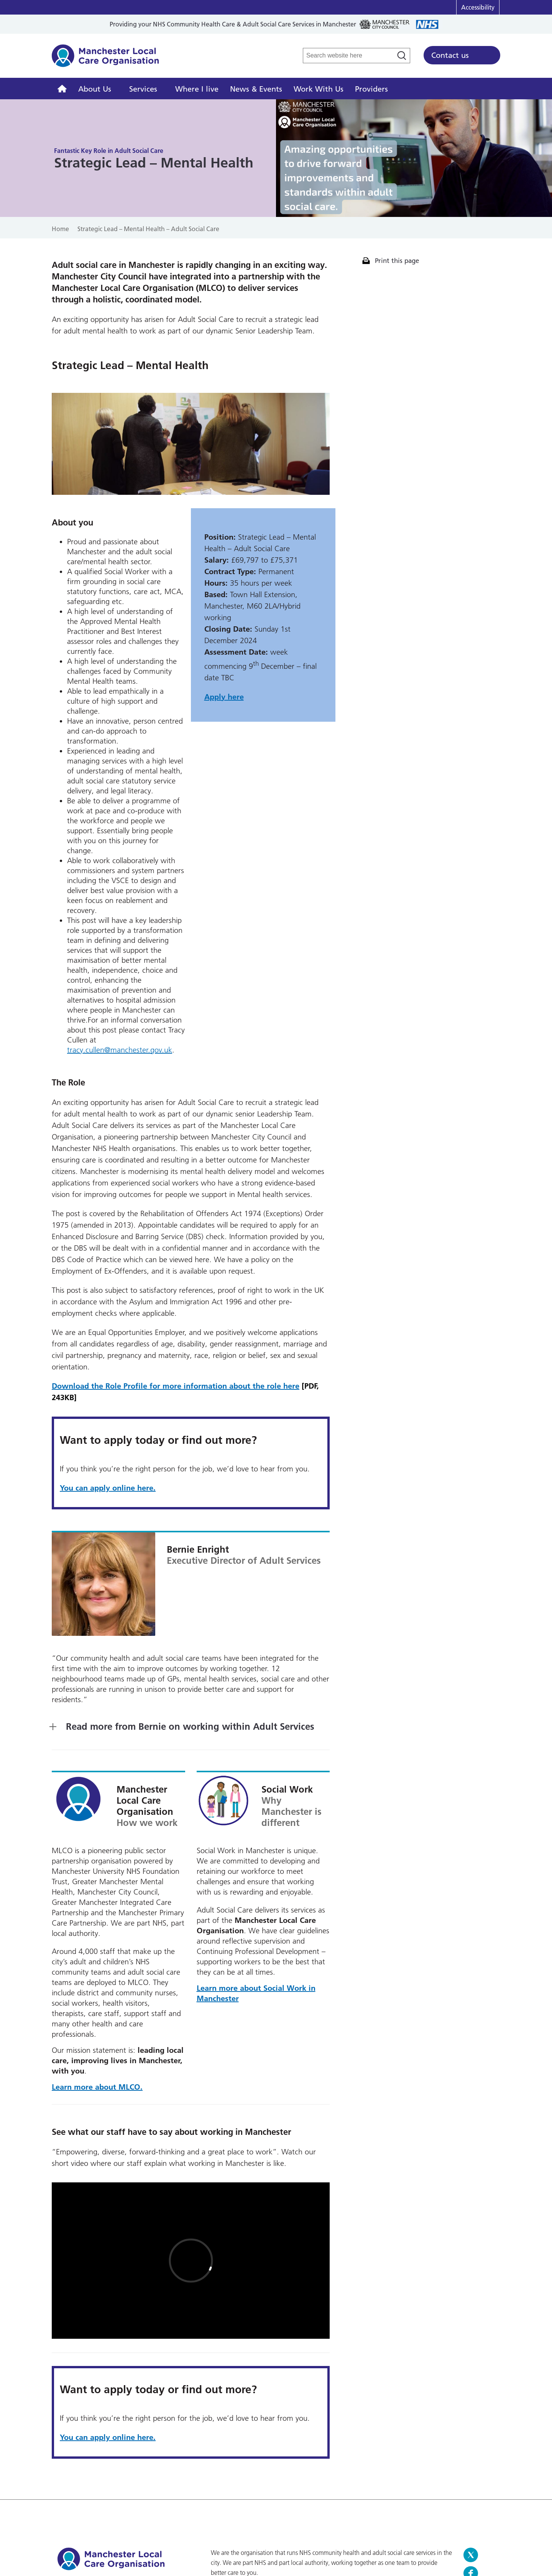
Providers (371, 89)
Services (143, 89)
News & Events (256, 89)
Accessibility (478, 7)
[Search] (401, 55)
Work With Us (318, 89)
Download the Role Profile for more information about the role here (175, 1386)
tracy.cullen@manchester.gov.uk (119, 1049)
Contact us (450, 55)
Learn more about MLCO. (97, 2087)
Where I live (197, 89)
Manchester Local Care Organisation (105, 59)
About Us (94, 89)
